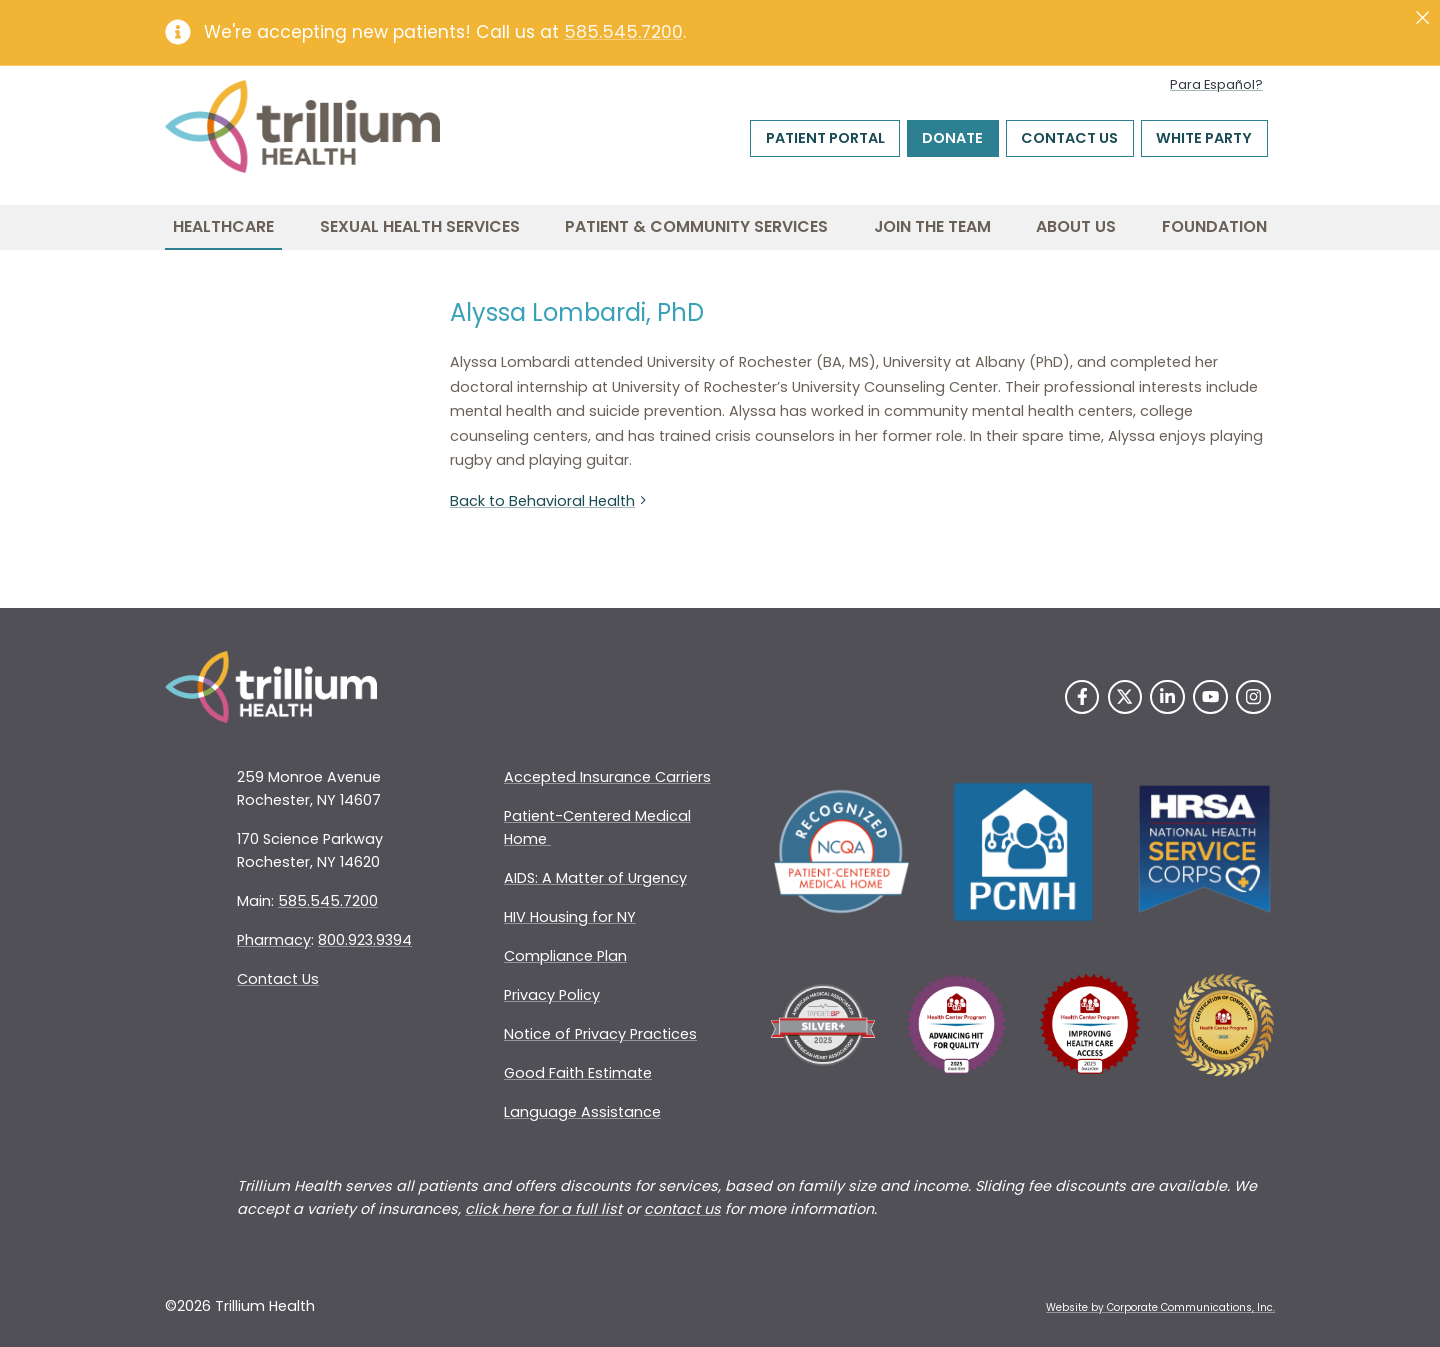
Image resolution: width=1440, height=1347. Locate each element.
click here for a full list (543, 1209)
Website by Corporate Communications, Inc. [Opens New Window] (1160, 1307)
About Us (1076, 226)
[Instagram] (1253, 697)
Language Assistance (582, 1112)
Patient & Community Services (696, 226)
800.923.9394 (365, 940)
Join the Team (932, 226)
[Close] (1422, 18)
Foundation (1214, 226)
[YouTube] (1210, 697)
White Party (1204, 138)
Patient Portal (825, 138)
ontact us (687, 1209)
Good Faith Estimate (578, 1073)
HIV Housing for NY (570, 917)
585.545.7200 (623, 32)
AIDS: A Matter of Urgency (595, 878)
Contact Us (1069, 138)
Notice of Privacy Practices (600, 1034)
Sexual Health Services (420, 226)
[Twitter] (1125, 697)
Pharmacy (274, 940)
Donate (952, 138)
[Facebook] (1082, 697)
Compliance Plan (565, 956)
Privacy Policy (552, 995)
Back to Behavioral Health (550, 501)
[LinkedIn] (1167, 697)
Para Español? (1216, 84)
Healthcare (223, 226)
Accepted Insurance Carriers (607, 777)
